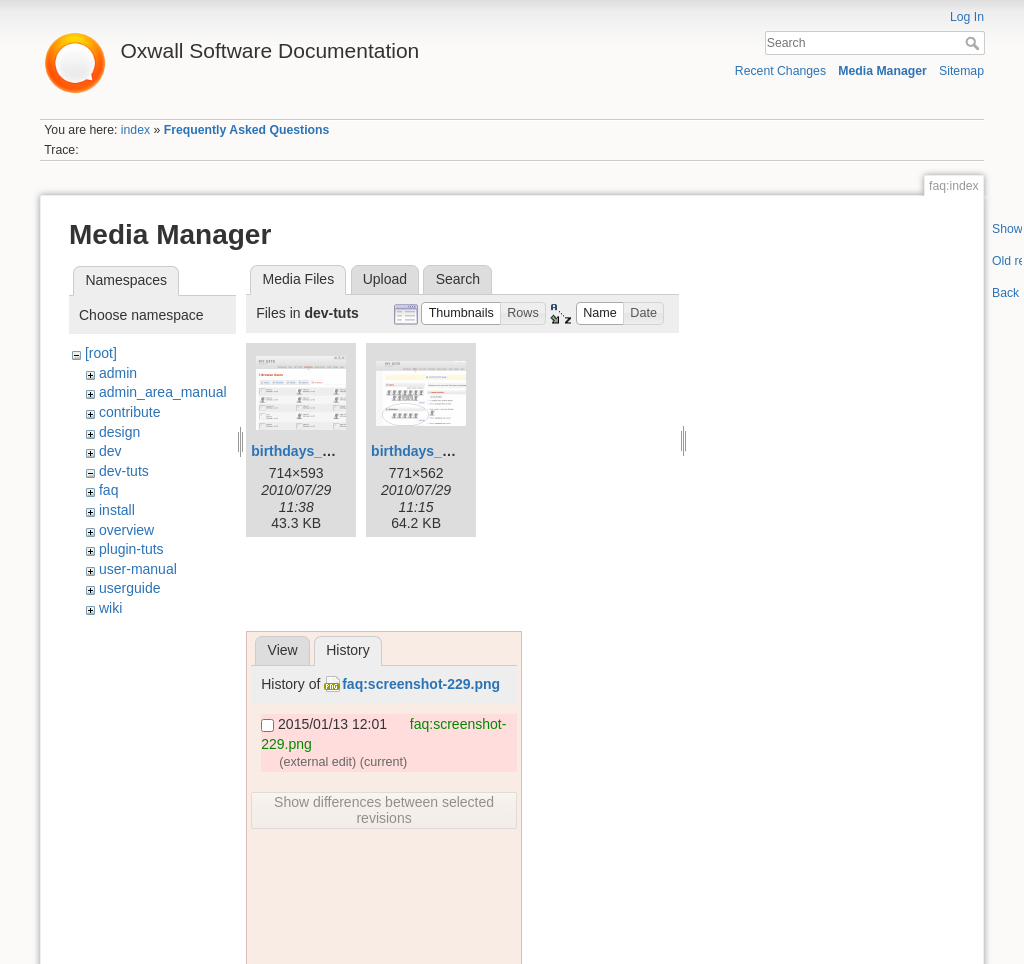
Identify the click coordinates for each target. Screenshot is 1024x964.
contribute (129, 412)
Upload (385, 279)
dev (110, 451)
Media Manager (882, 71)
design (119, 432)
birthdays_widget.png (443, 451)
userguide (130, 588)
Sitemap (961, 71)
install (117, 510)
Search (974, 43)
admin (118, 373)
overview (126, 530)
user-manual (138, 569)
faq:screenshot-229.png (421, 684)
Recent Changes (780, 71)
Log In (967, 17)
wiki (110, 608)
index (135, 130)
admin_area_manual (163, 392)
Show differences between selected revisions (384, 810)
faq (108, 490)
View (283, 650)
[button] (461, 313)
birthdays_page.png (317, 451)
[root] (101, 353)
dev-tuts (124, 471)
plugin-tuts (131, 549)
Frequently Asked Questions (247, 130)
